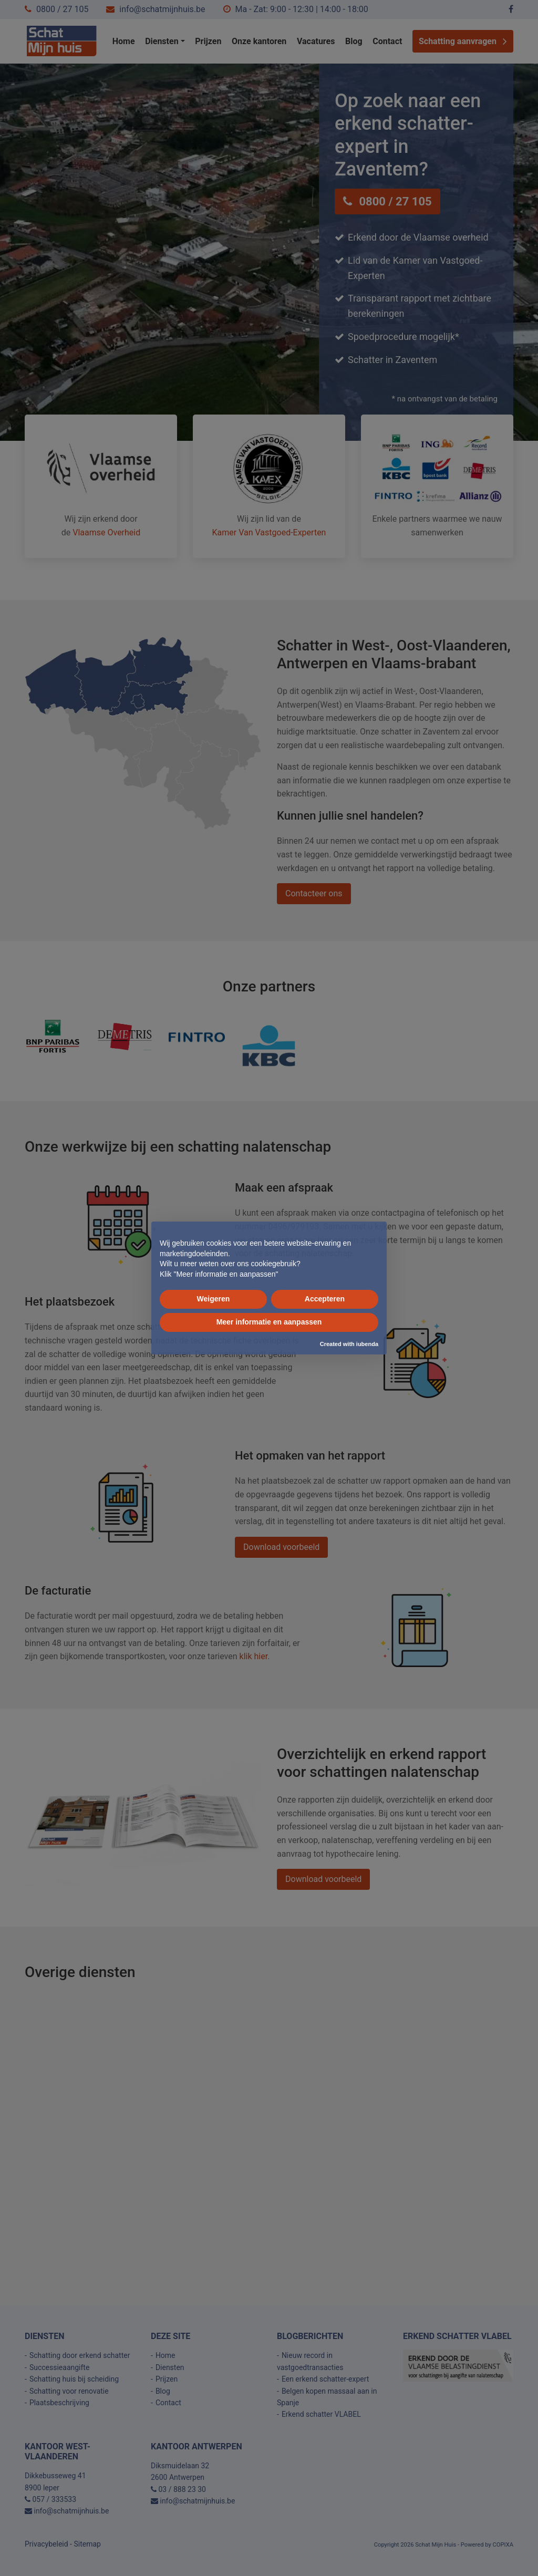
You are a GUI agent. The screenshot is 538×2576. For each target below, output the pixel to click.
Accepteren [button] (325, 1299)
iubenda (367, 1344)
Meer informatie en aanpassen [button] (269, 1322)
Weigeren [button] (213, 1299)
